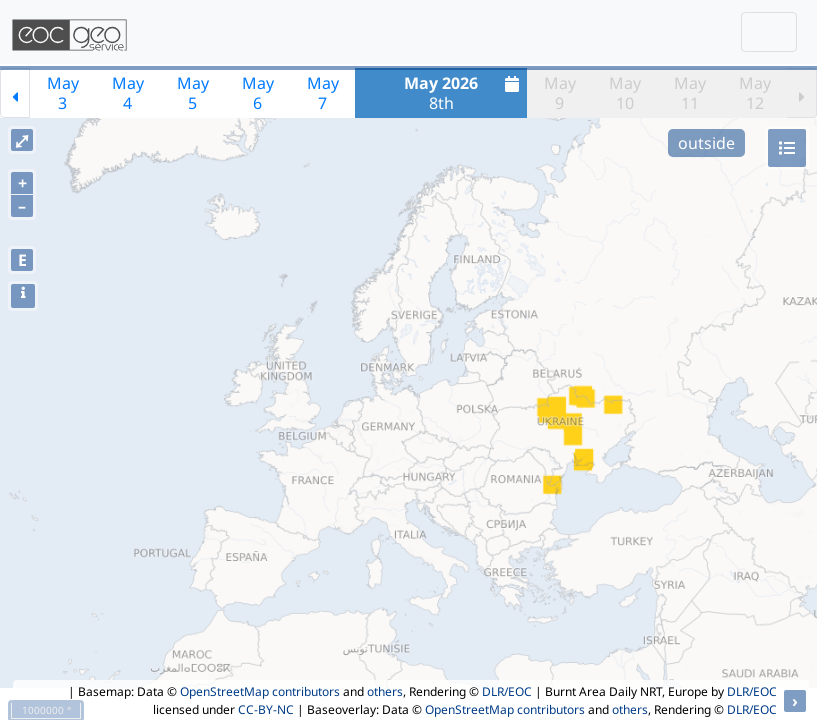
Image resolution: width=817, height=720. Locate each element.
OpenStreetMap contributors (260, 691)
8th (464, 93)
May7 (323, 93)
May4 (128, 93)
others (385, 691)
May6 (258, 93)
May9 (560, 93)
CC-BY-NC (266, 709)
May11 (690, 93)
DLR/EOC (507, 691)
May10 (625, 93)
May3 (63, 93)
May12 (755, 93)
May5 (193, 93)
